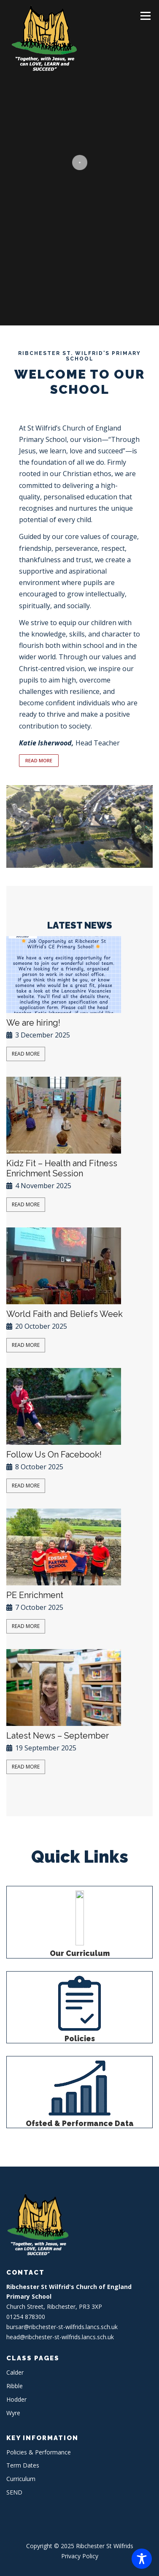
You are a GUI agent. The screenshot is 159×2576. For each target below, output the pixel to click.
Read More (26, 1053)
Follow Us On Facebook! (54, 1454)
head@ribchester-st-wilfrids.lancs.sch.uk (60, 2337)
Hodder (16, 2399)
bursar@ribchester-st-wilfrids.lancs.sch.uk (62, 2327)
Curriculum (20, 2479)
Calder (15, 2372)
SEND (14, 2492)
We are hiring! (33, 1023)
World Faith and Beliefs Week (64, 1314)
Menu (145, 15)
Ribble (14, 2386)
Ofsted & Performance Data (80, 2123)
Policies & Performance (38, 2452)
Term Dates (22, 2465)
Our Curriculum (80, 1953)
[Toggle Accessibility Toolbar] (142, 2559)
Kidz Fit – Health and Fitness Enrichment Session (61, 1168)
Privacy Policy (79, 2556)
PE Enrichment (34, 1595)
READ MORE (38, 760)
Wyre (13, 2413)
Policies (80, 2038)
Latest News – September (57, 1736)
